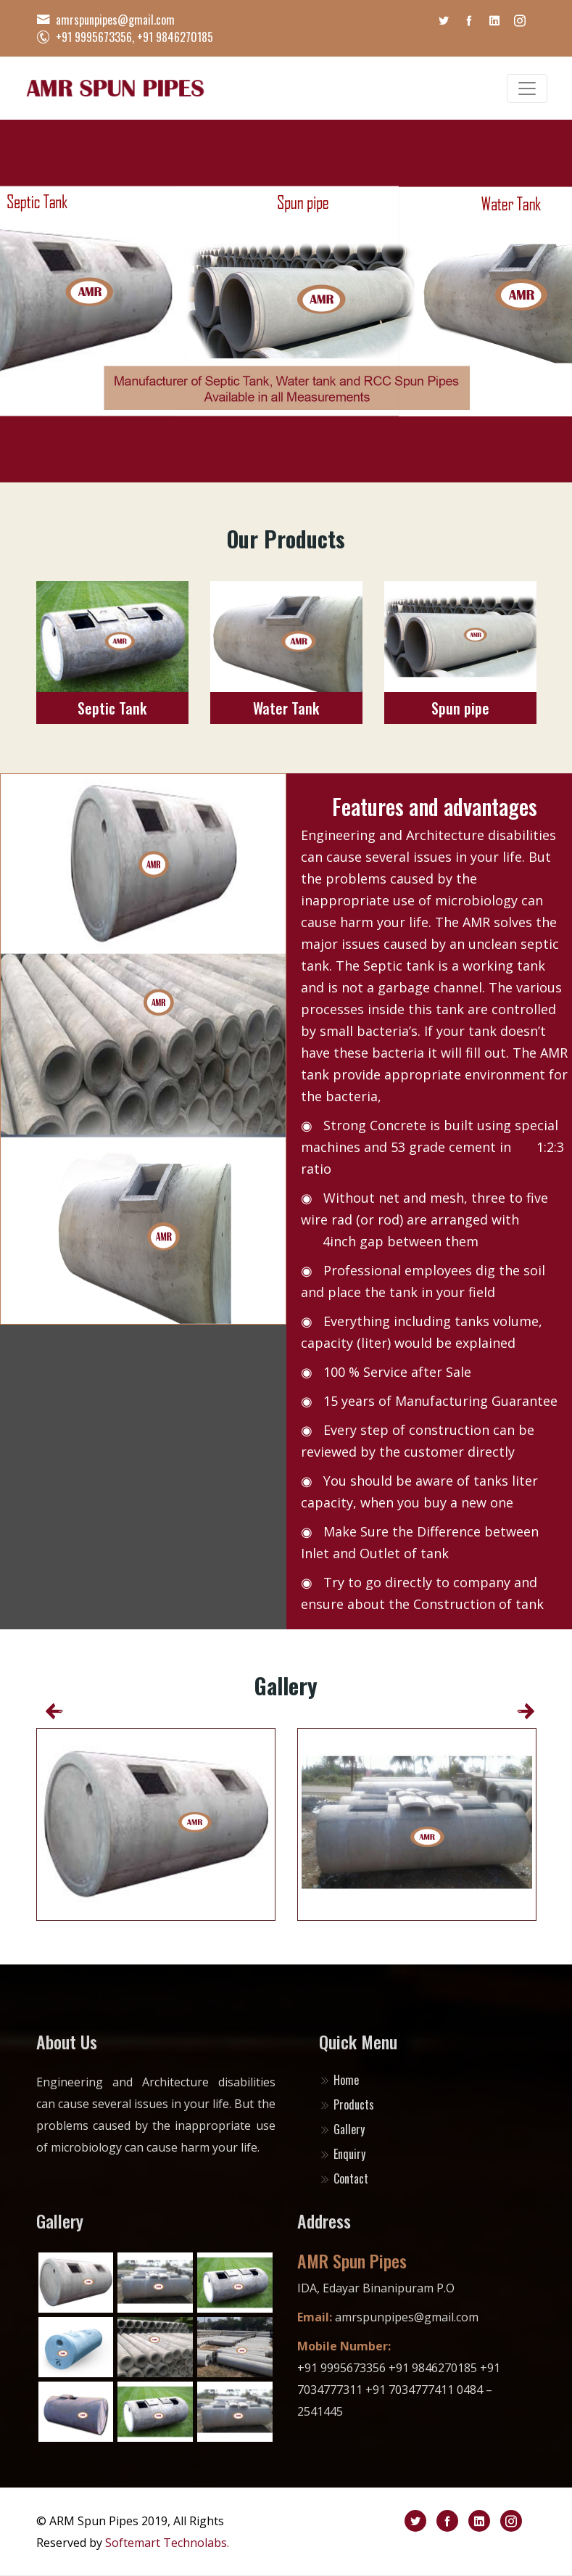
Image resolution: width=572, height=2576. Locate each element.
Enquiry (342, 2154)
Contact (343, 2178)
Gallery (342, 2129)
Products (346, 2104)
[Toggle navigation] (527, 88)
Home (339, 2080)
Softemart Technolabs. (167, 2543)
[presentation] (49, 1710)
